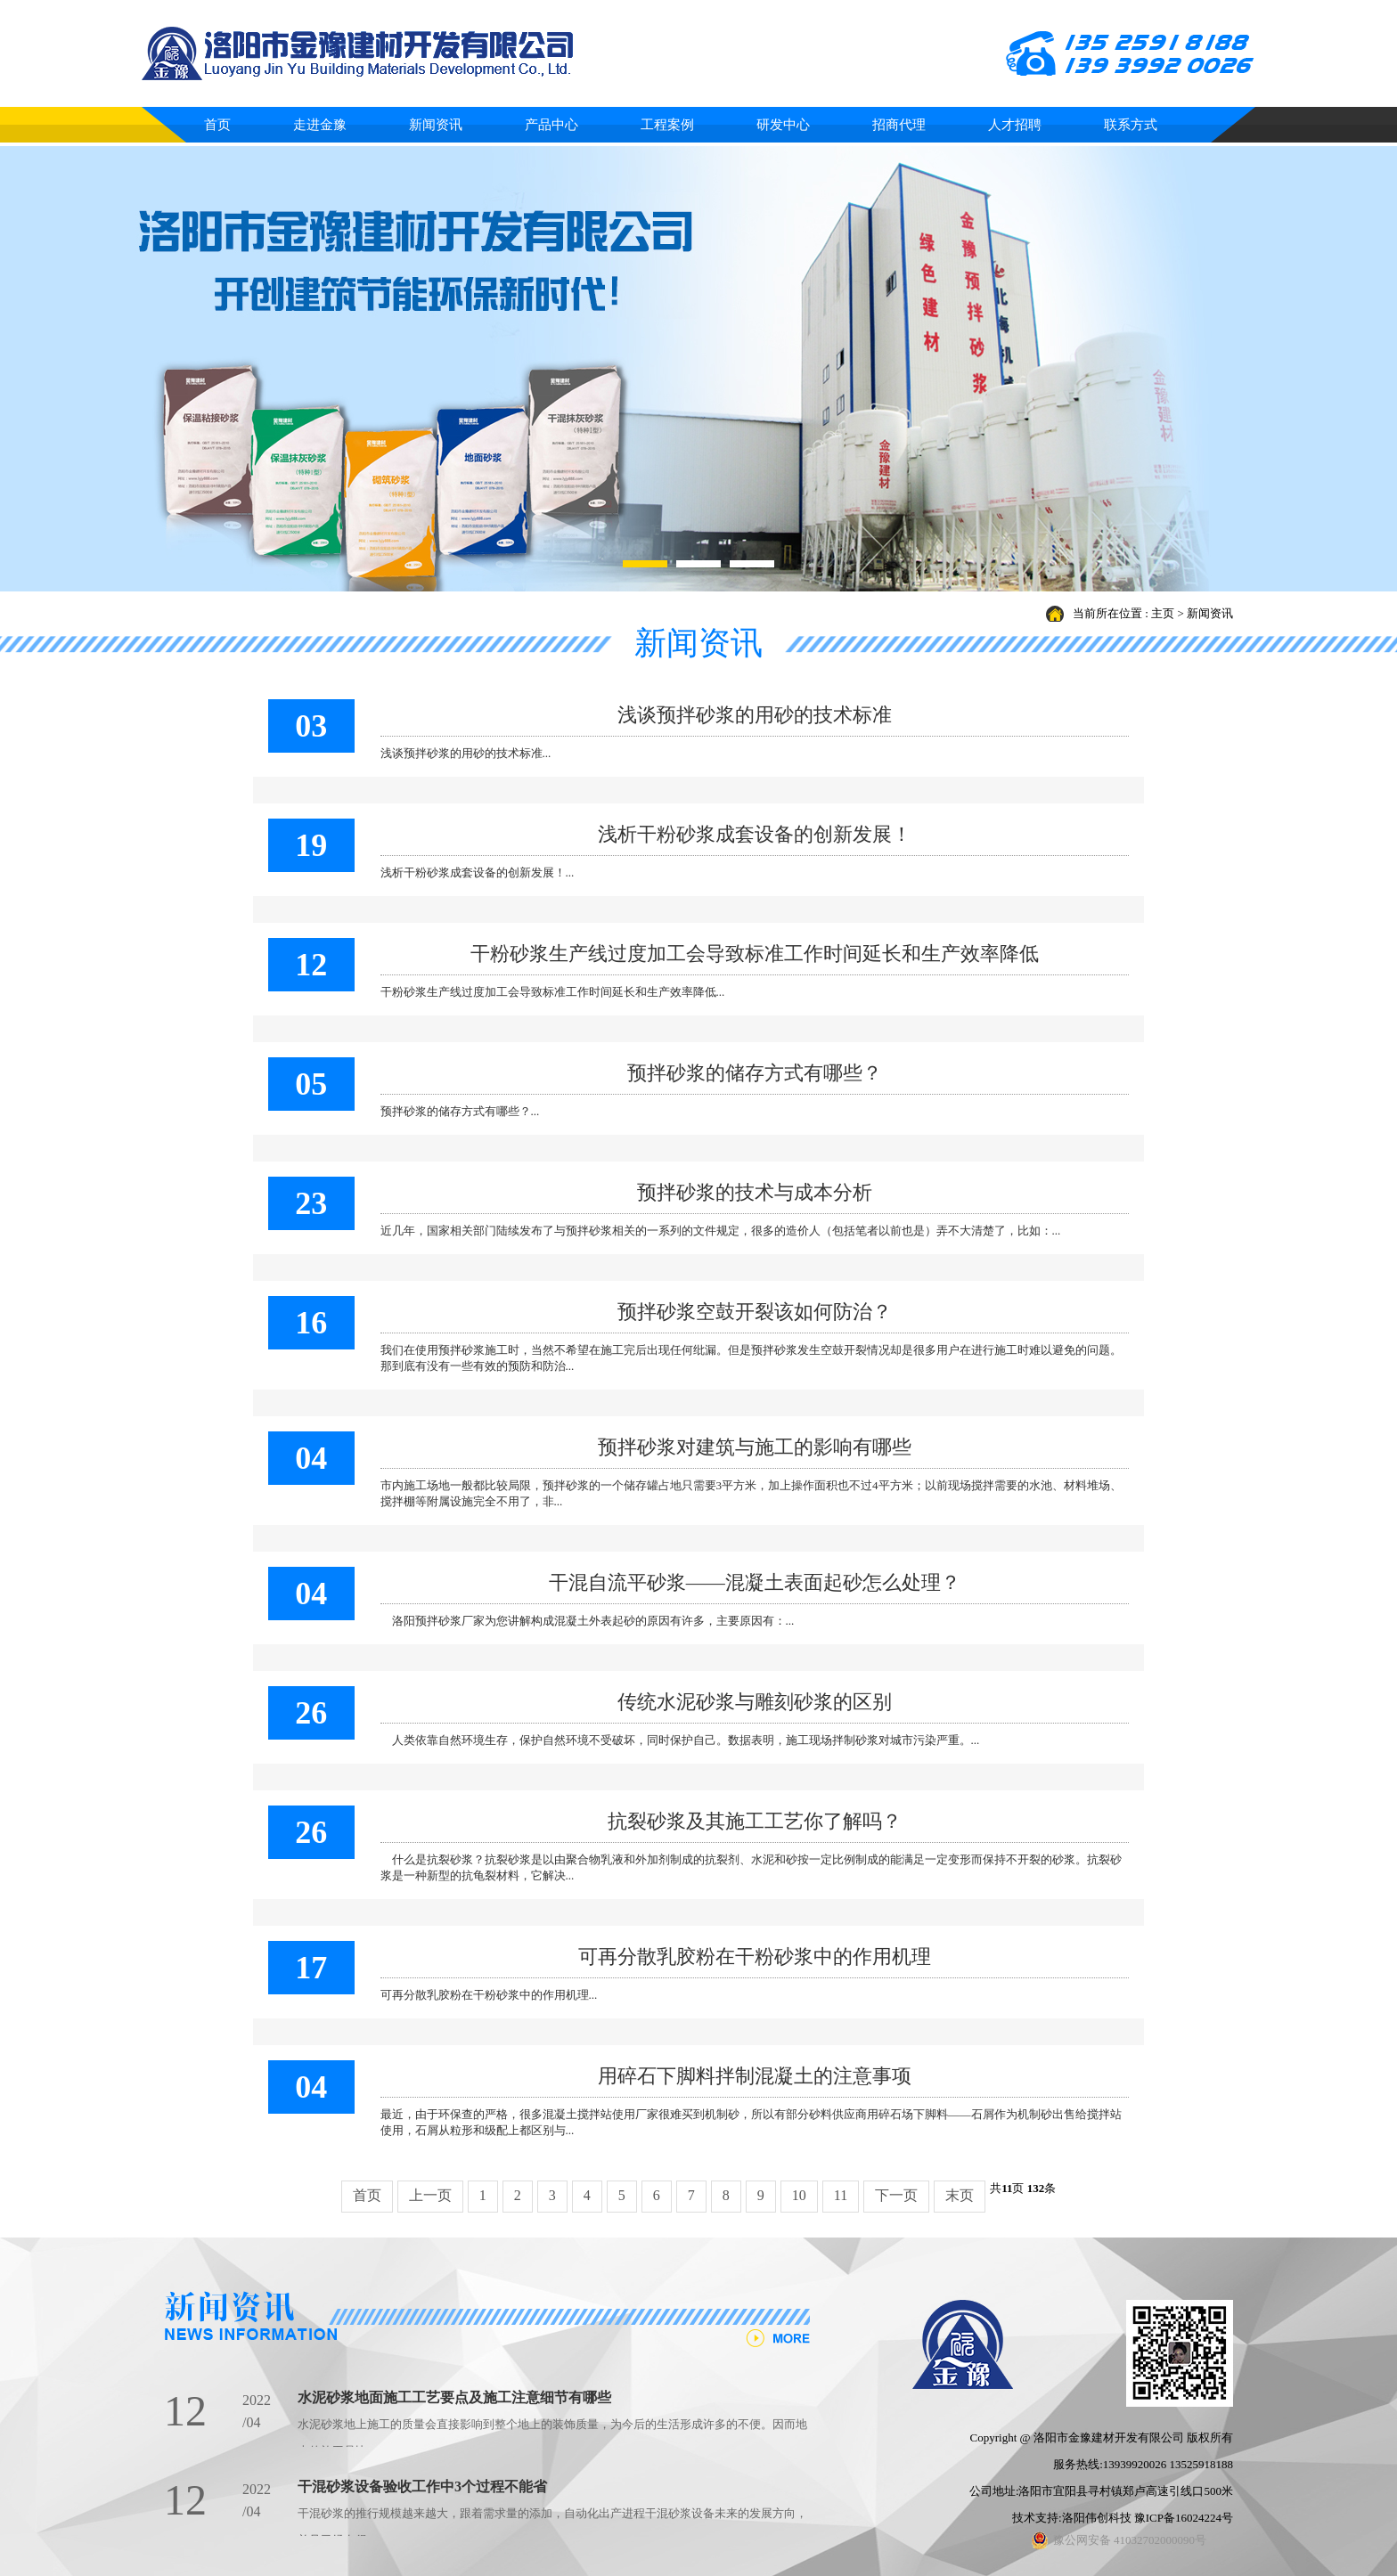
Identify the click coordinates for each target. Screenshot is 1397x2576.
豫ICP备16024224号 (1183, 2517)
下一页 (896, 2195)
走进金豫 (320, 125)
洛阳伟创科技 (1096, 2517)
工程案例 (667, 125)
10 (799, 2195)
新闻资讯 (435, 125)
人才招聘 (1015, 125)
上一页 (430, 2195)
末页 (959, 2195)
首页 (217, 125)
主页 (1162, 613)
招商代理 (899, 125)
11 (840, 2195)
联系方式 (1130, 125)
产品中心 (551, 125)
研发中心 (783, 125)
